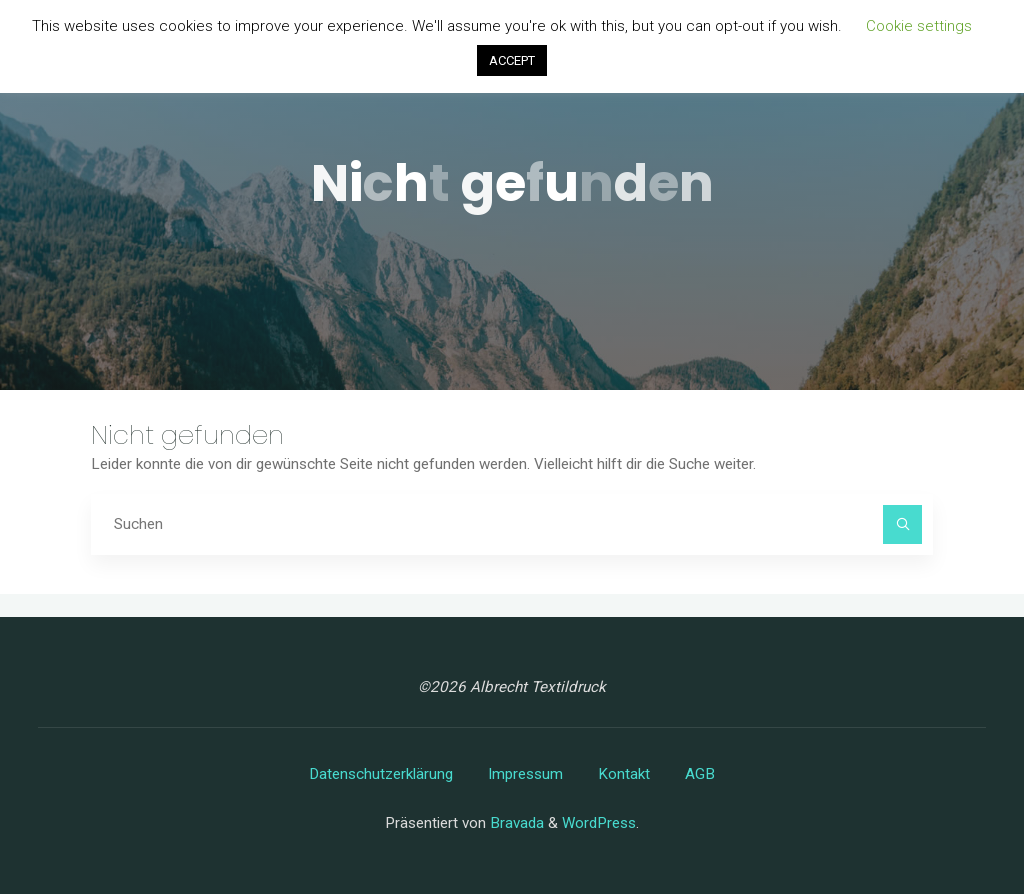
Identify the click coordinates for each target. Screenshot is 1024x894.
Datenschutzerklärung (381, 774)
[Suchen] (903, 525)
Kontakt (624, 774)
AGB (700, 774)
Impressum (525, 774)
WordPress (599, 823)
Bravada (515, 823)
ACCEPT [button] (512, 60)
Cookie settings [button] (919, 26)
